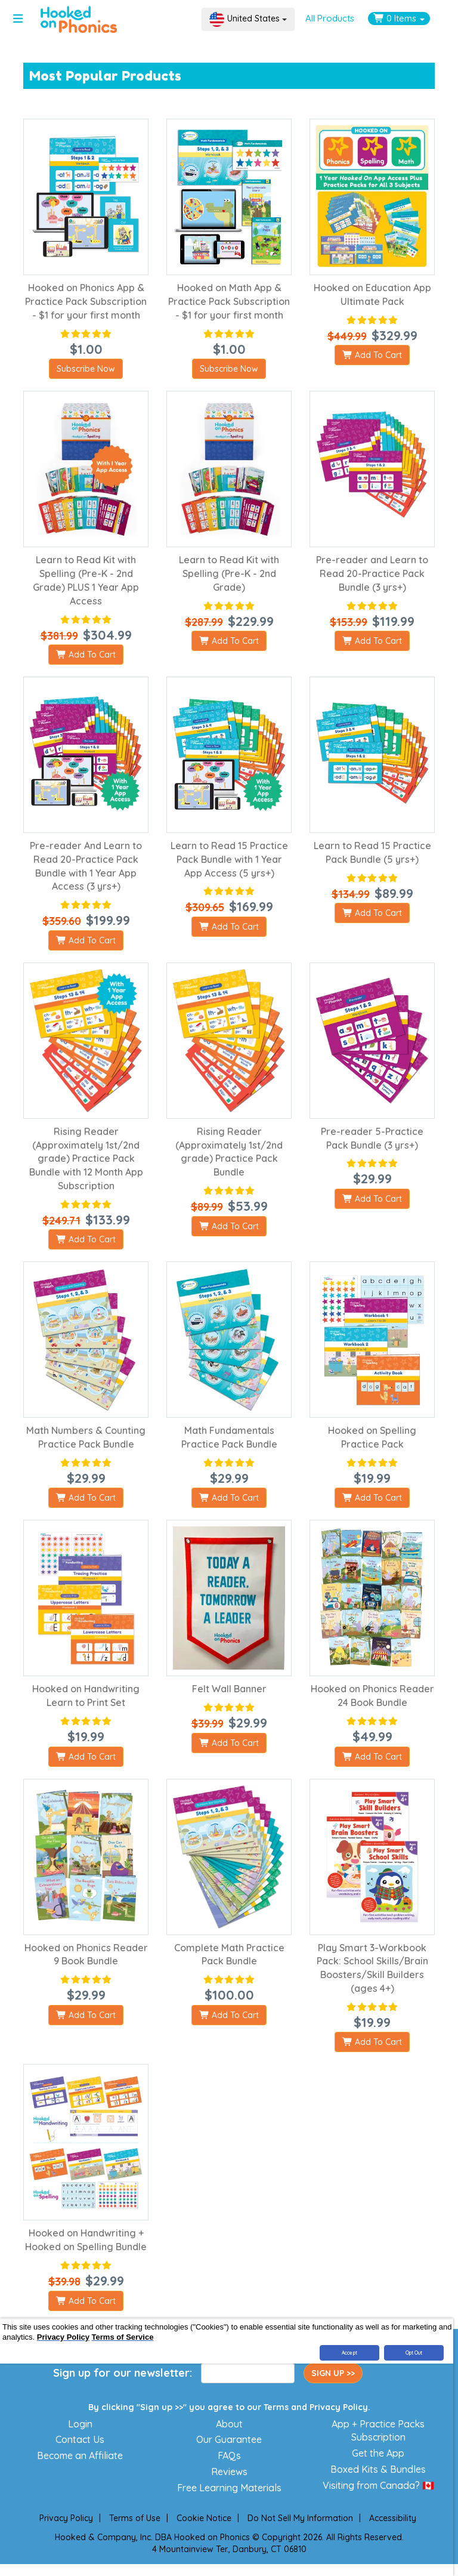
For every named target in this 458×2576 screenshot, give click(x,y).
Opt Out (414, 2353)
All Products (329, 18)
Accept (349, 2353)
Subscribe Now (86, 368)
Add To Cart (372, 355)
